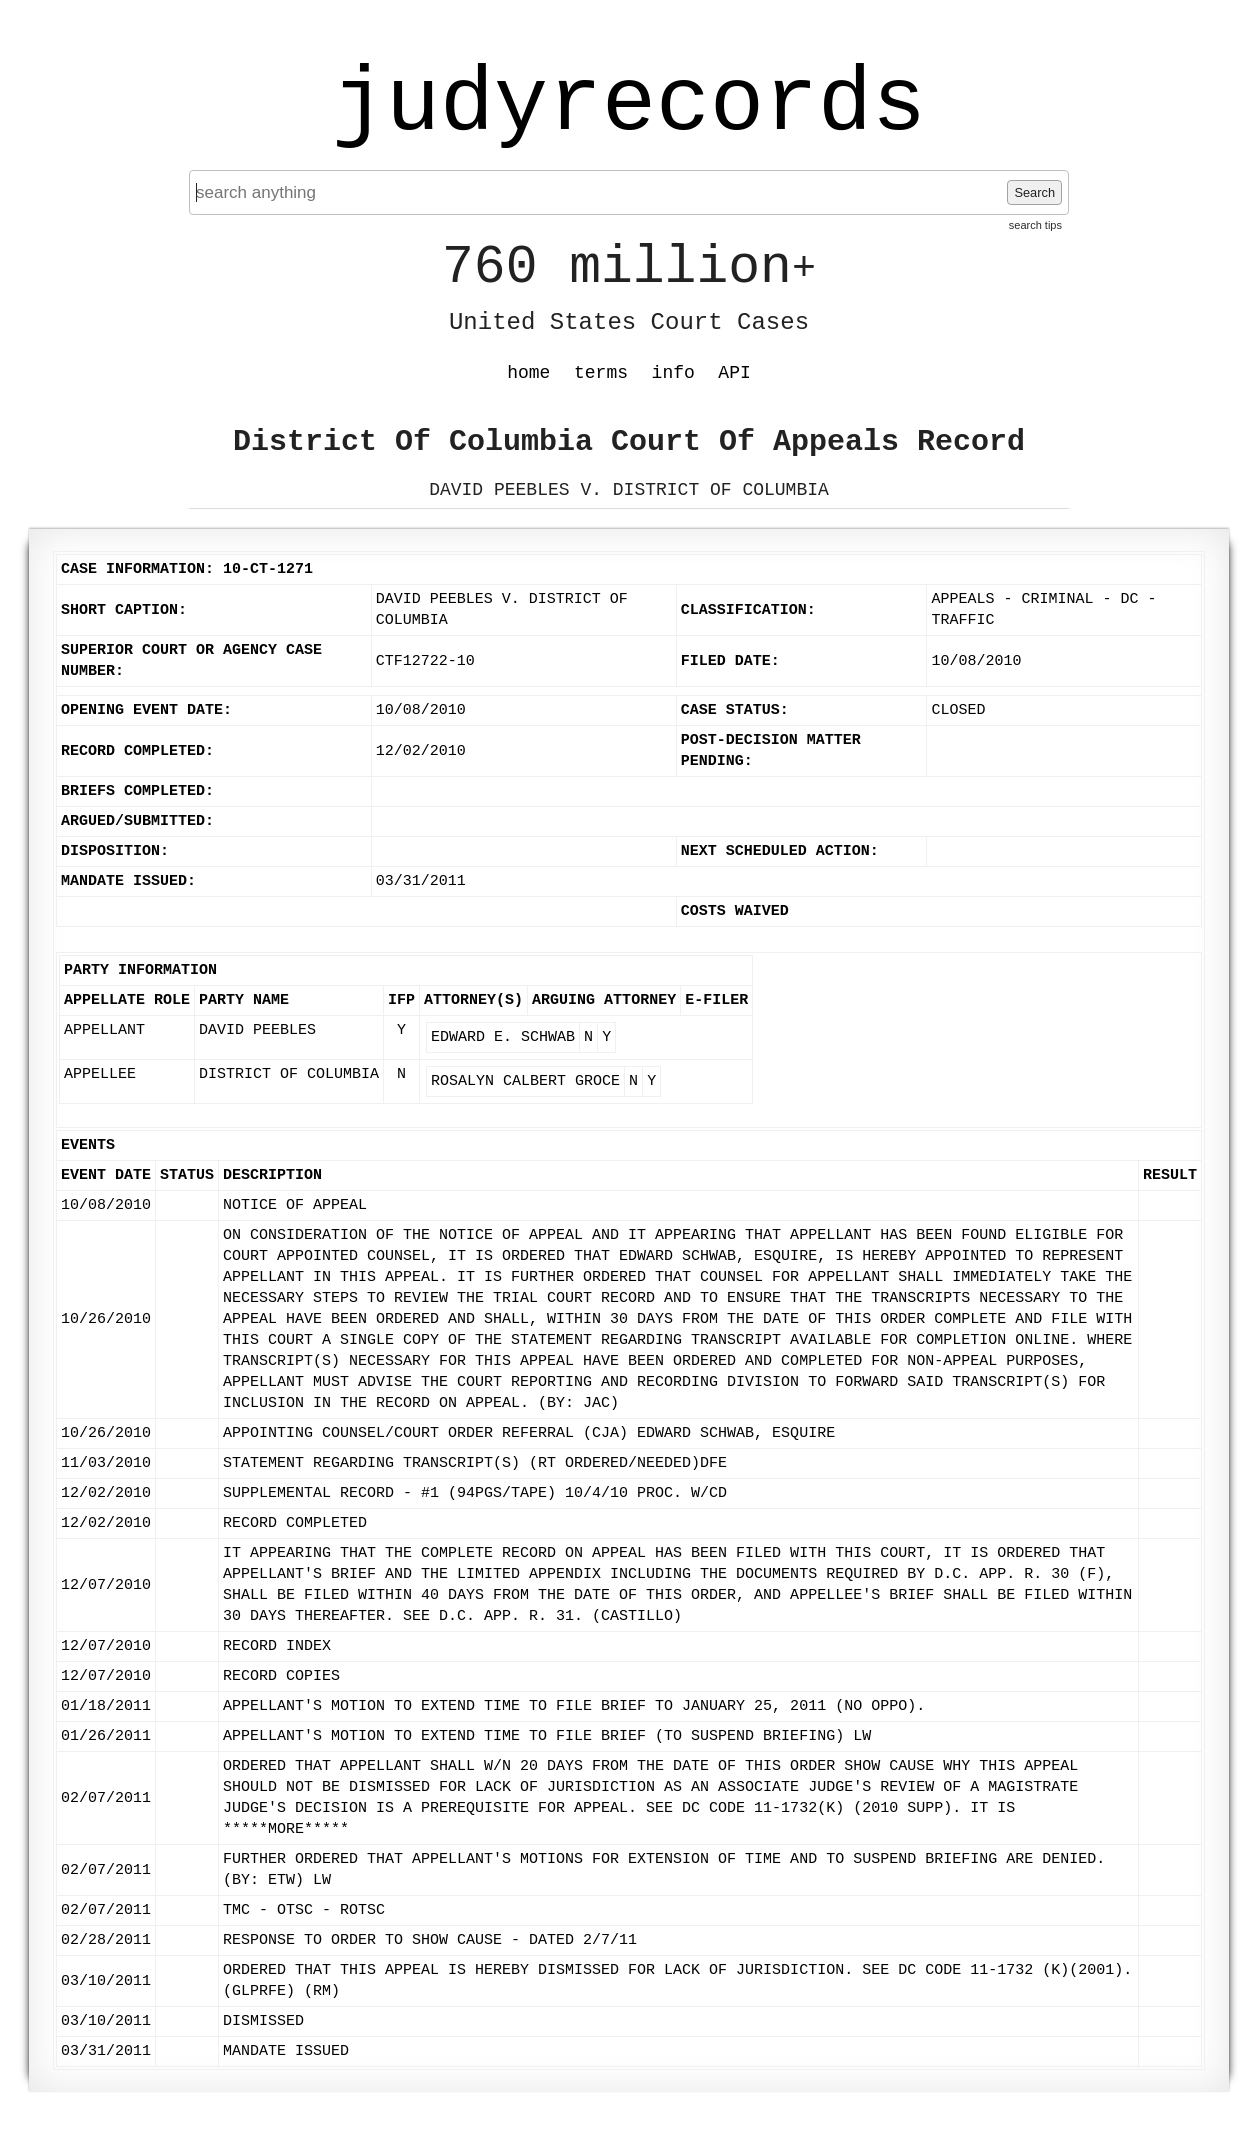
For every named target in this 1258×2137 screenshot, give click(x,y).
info (673, 373)
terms (601, 373)
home (528, 373)
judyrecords (629, 105)
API (734, 373)
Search (1034, 192)
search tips (1035, 225)
